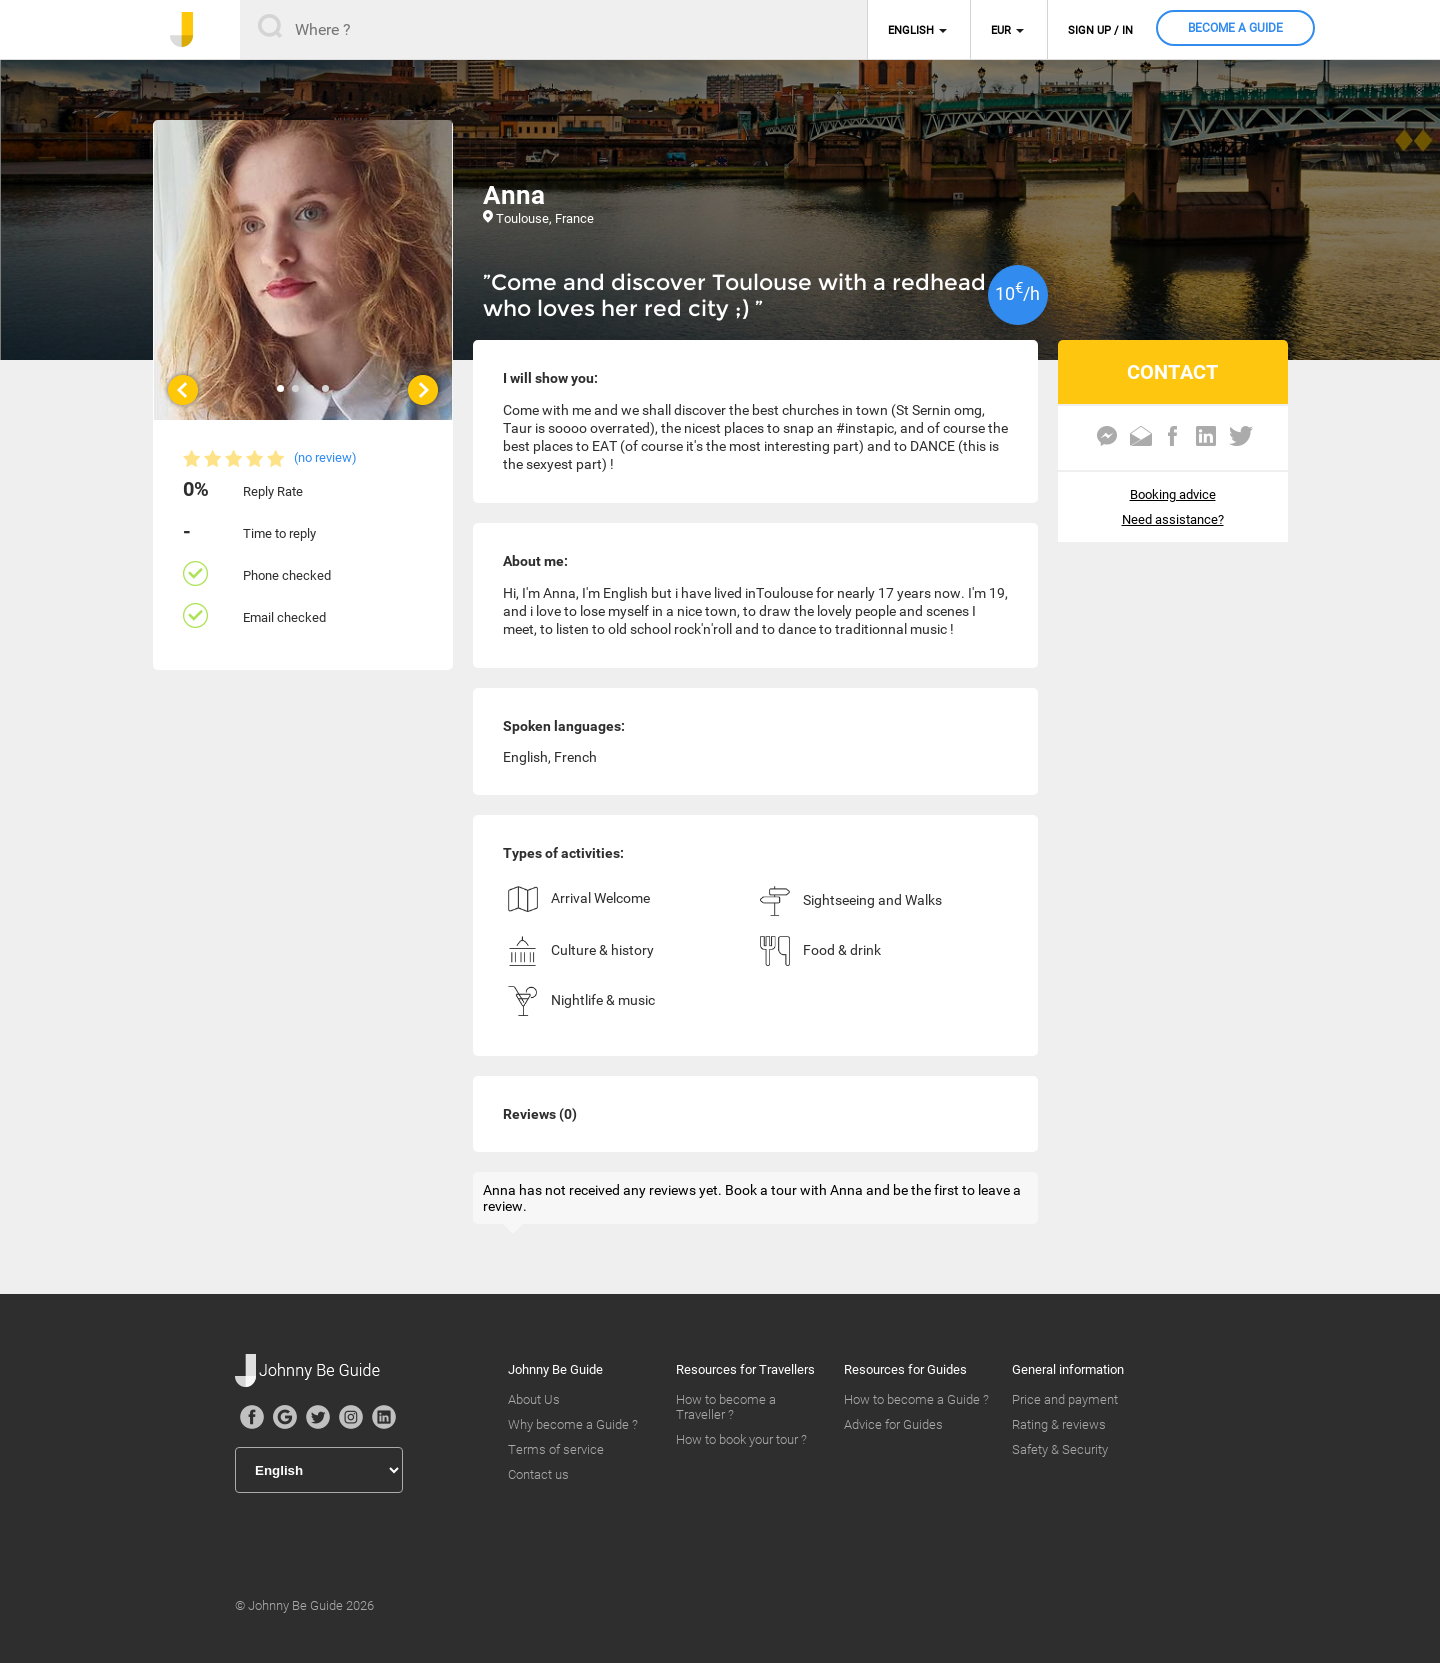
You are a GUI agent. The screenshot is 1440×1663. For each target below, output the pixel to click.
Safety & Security (1060, 1449)
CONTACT (1172, 372)
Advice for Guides (893, 1424)
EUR (1001, 30)
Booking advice (1173, 494)
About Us (534, 1399)
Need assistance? (1173, 519)
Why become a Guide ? (573, 1424)
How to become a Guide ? (916, 1399)
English (911, 30)
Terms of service (556, 1449)
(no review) (325, 457)
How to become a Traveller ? (726, 1407)
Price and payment (1065, 1399)
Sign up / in (1100, 30)
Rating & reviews (1059, 1424)
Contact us (538, 1474)
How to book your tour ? (741, 1439)
